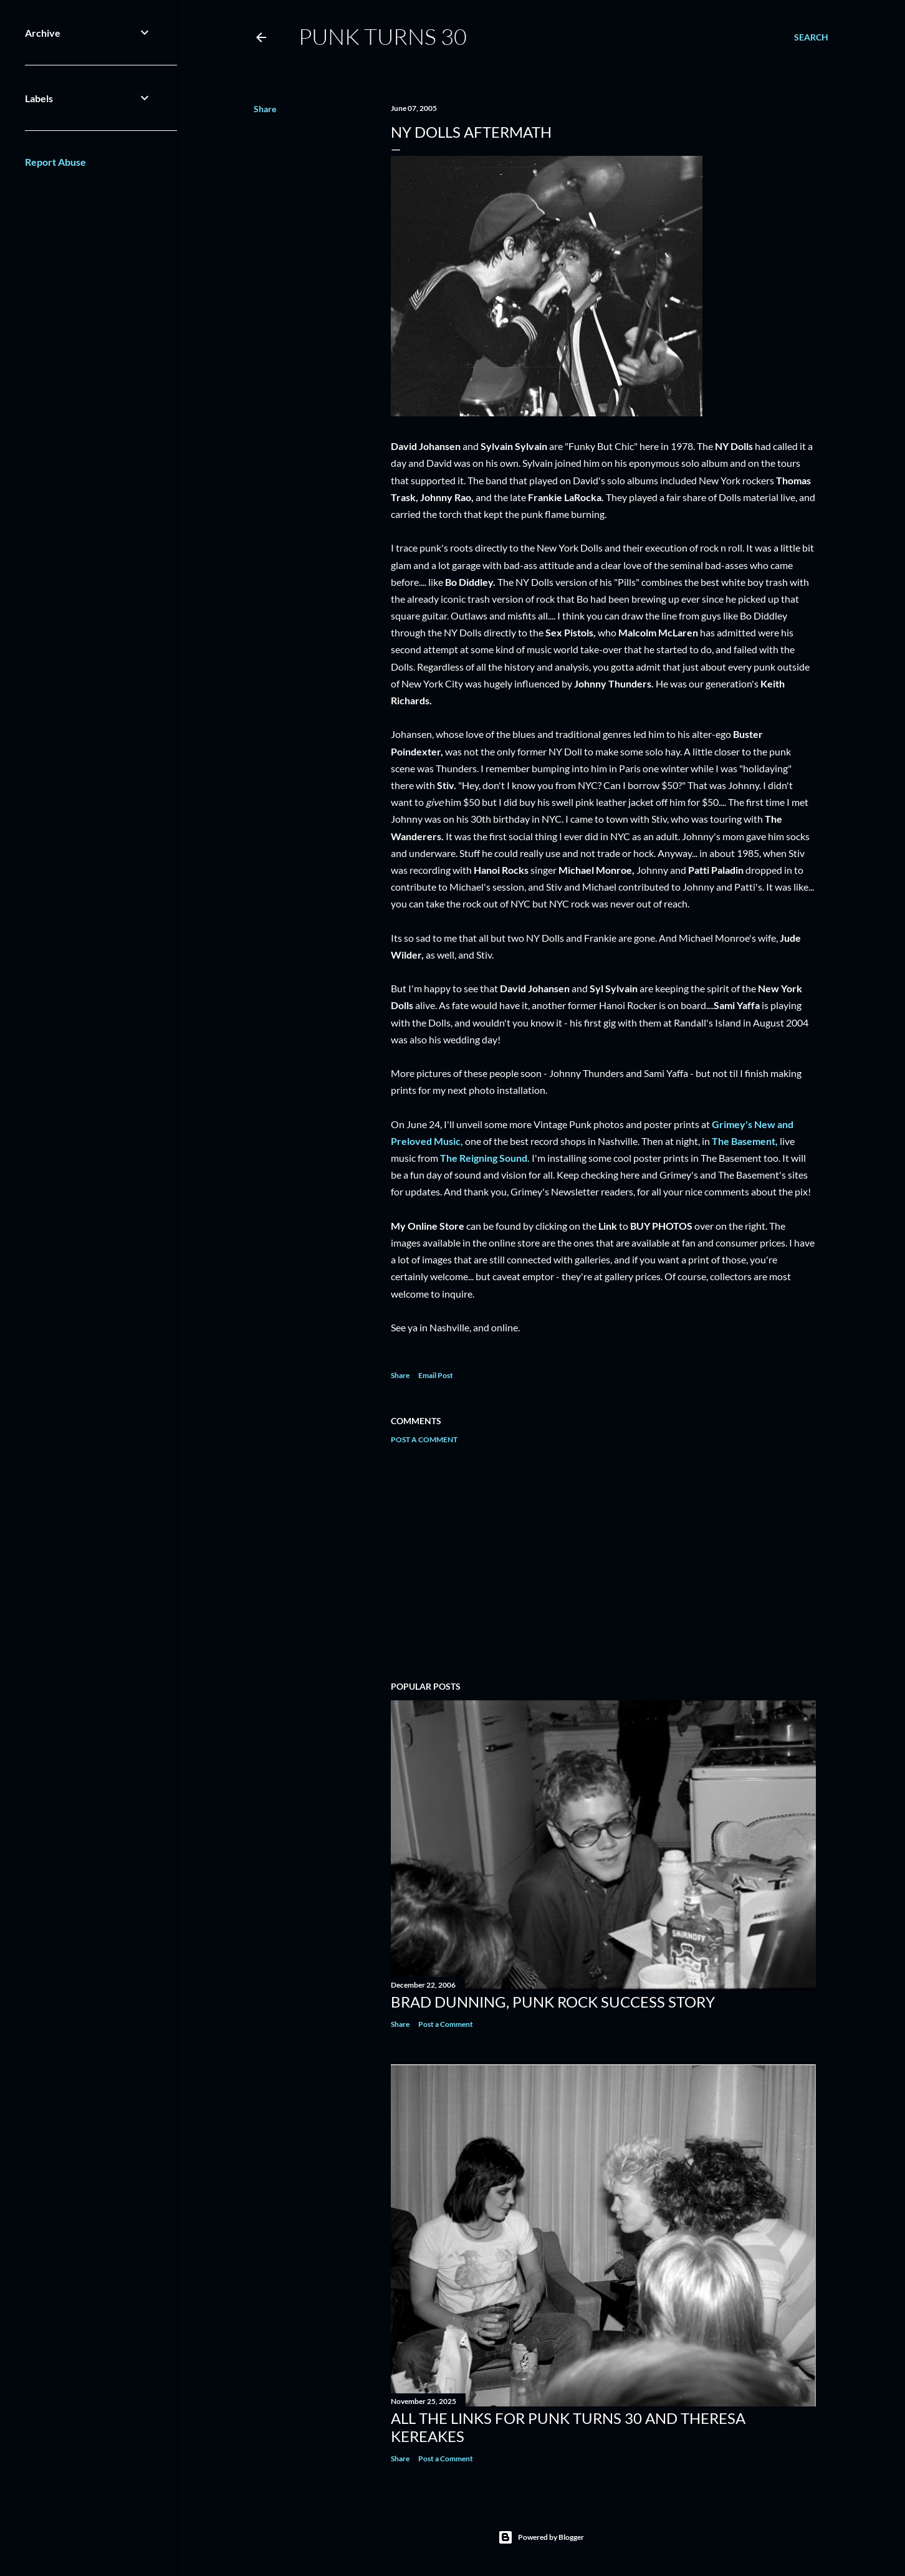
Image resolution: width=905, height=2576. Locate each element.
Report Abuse (55, 162)
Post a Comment (424, 1439)
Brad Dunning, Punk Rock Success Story (553, 2002)
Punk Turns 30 (383, 36)
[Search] (811, 37)
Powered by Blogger (541, 2537)
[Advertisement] (603, 1562)
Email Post (435, 1375)
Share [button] (265, 108)
